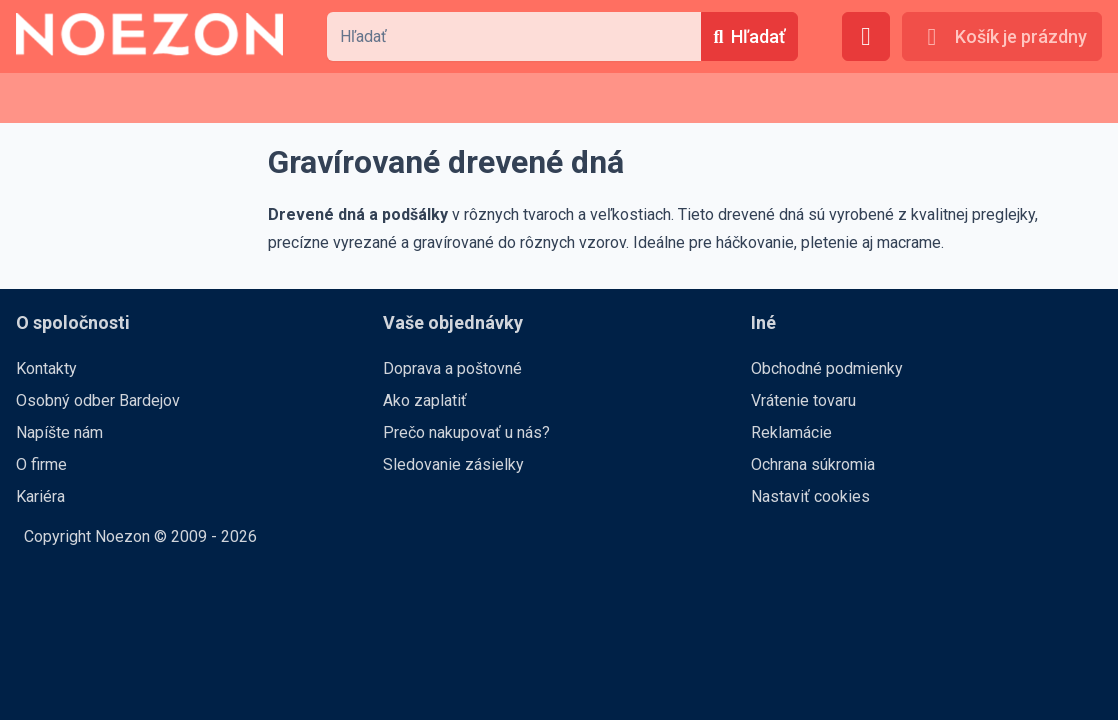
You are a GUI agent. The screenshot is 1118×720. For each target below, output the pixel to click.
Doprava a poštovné (452, 368)
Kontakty (46, 368)
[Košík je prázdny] (1002, 36)
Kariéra (40, 496)
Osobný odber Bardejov (98, 400)
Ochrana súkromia (813, 464)
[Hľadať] (749, 36)
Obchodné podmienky (827, 368)
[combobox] (514, 36)
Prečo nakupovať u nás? (466, 432)
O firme (41, 464)
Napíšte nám (59, 432)
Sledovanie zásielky (453, 464)
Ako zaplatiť (425, 400)
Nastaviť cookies (810, 496)
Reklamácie (791, 432)
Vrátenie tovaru (803, 400)
